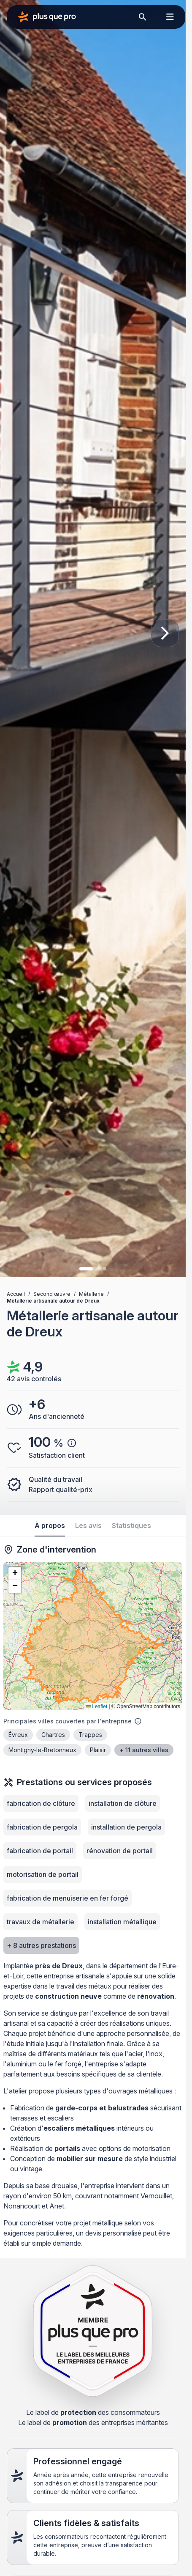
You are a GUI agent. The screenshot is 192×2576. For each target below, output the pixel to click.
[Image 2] (98, 1268)
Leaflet (96, 1706)
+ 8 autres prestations (41, 1945)
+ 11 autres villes (143, 1749)
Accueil (16, 1294)
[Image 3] (104, 1268)
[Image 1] (86, 1268)
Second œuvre (51, 1294)
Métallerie (91, 1294)
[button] (14, 1573)
